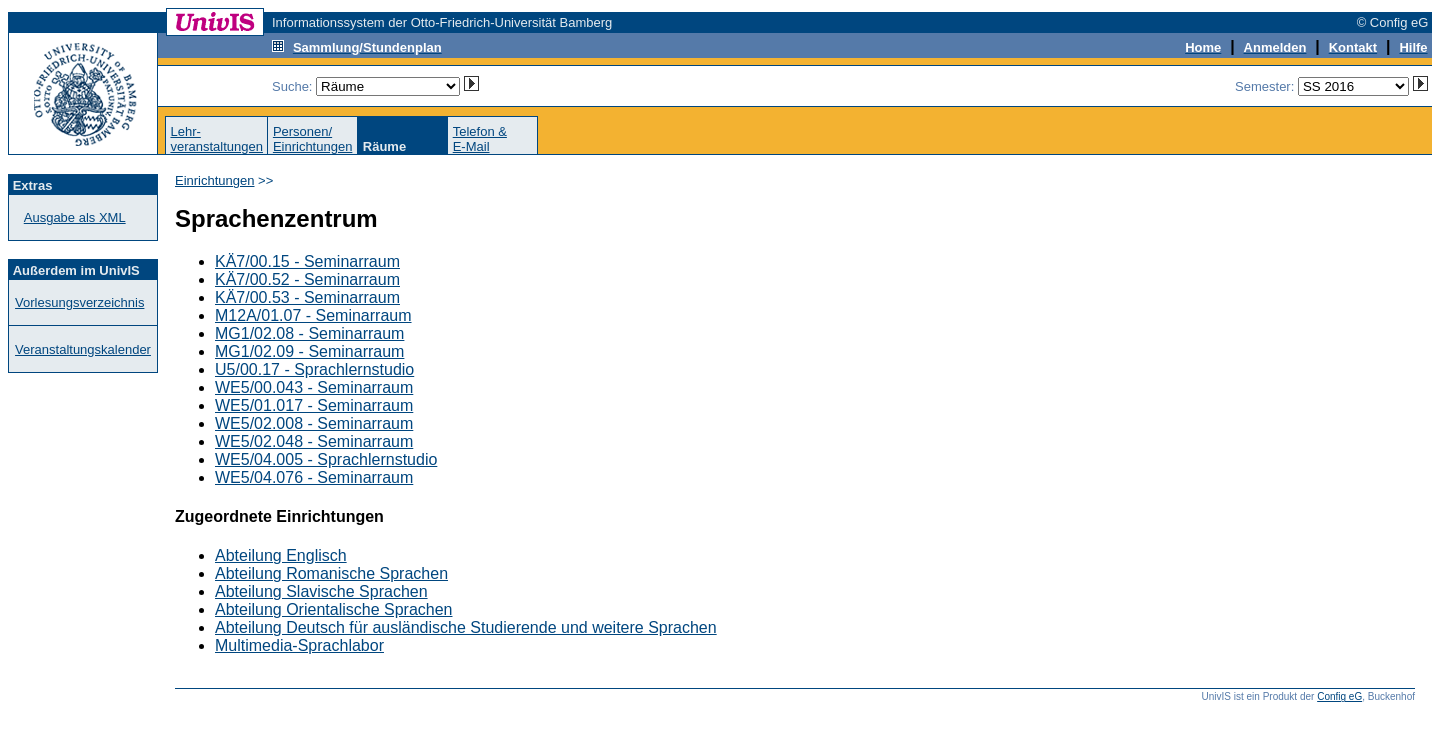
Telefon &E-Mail (480, 139)
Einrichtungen (215, 180)
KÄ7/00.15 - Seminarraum (307, 261)
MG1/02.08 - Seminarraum (309, 333)
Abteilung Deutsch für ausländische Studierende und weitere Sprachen (466, 627)
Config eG (1339, 696)
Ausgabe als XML (75, 217)
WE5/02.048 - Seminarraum (314, 441)
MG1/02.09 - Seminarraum (309, 351)
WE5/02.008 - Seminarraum (314, 423)
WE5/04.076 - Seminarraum (314, 477)
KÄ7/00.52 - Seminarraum (307, 279)
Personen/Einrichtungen (313, 139)
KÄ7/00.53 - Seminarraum (307, 297)
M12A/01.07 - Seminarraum (313, 315)
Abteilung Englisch (281, 555)
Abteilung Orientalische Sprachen (333, 609)
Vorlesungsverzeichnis (79, 302)
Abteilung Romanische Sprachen (331, 573)
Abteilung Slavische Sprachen (321, 591)
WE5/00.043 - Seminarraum (314, 387)
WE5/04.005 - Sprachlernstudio (326, 459)
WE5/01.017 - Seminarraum (314, 405)
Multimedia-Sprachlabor (299, 645)
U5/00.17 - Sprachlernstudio (314, 369)
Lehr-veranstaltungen (216, 139)
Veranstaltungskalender (83, 349)
